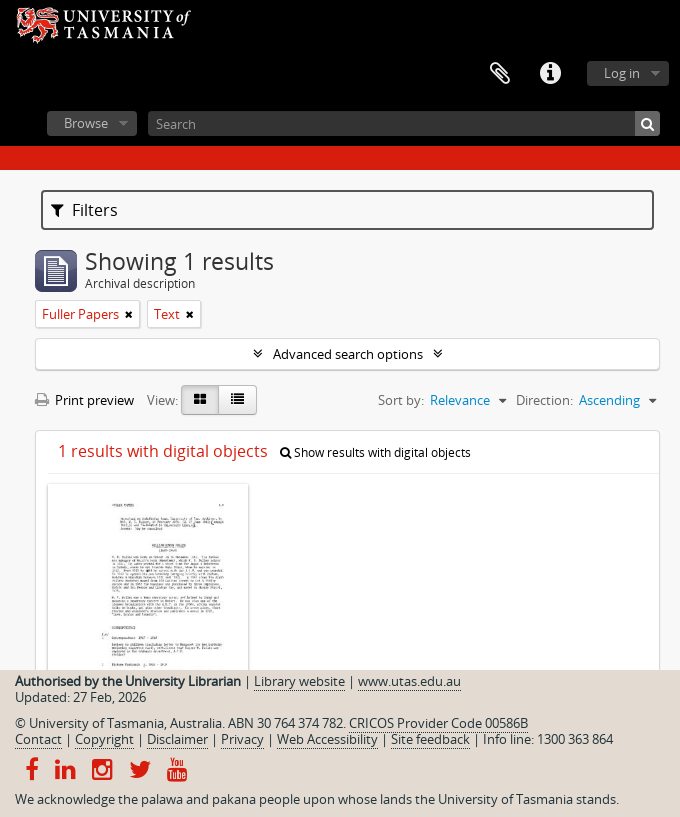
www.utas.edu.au (409, 681)
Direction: (544, 400)
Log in (622, 73)
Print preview (84, 400)
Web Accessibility (327, 739)
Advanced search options (348, 354)
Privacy (242, 739)
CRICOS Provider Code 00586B (438, 723)
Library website (299, 681)
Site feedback (430, 739)
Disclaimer (177, 739)
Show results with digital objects (375, 452)
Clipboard (500, 74)
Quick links (550, 74)
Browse (86, 123)
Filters (84, 210)
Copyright (104, 739)
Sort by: (401, 400)
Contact (38, 739)
